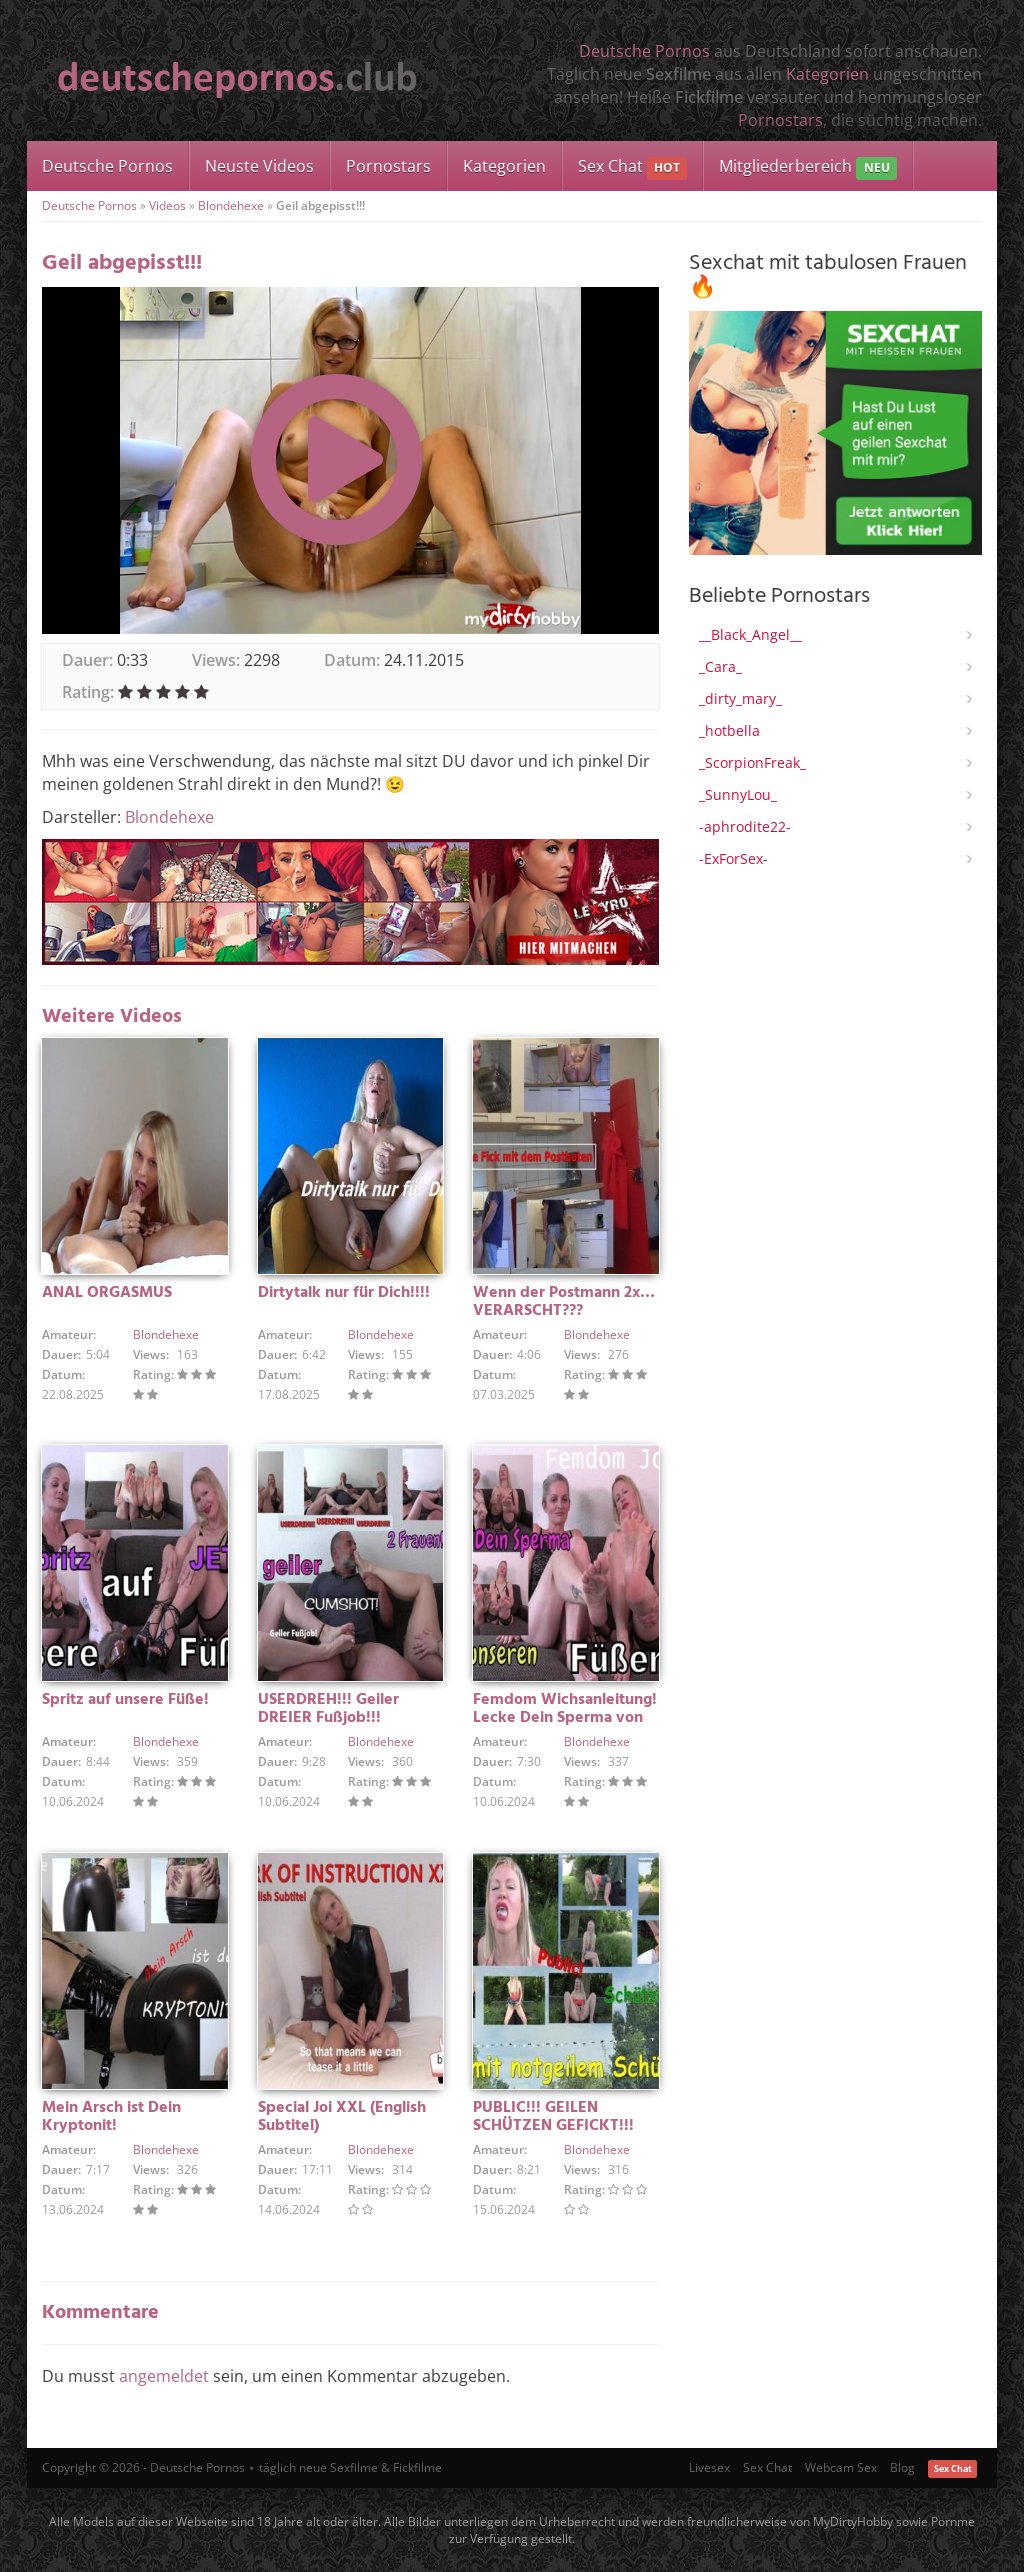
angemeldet (164, 2376)
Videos (167, 205)
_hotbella (729, 730)
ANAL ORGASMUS (107, 1293)
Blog (902, 2467)
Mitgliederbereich (807, 167)
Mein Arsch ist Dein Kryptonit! (111, 2117)
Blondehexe (231, 205)
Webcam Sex (841, 2467)
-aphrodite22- (745, 826)
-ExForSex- (733, 858)
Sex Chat (632, 167)
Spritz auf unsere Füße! (125, 1700)
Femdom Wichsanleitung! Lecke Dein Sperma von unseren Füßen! (565, 1718)
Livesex (709, 2467)
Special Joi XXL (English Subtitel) (342, 2117)
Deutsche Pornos (644, 51)
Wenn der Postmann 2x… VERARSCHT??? (564, 1302)
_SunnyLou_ (738, 794)
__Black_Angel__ (750, 634)
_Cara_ (720, 666)
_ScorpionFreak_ (752, 762)
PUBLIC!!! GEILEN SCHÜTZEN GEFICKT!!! (553, 2117)
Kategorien (827, 74)
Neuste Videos (259, 166)
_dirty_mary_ (740, 698)
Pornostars (780, 120)
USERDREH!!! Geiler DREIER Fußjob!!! (328, 1709)
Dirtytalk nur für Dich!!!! (344, 1293)
